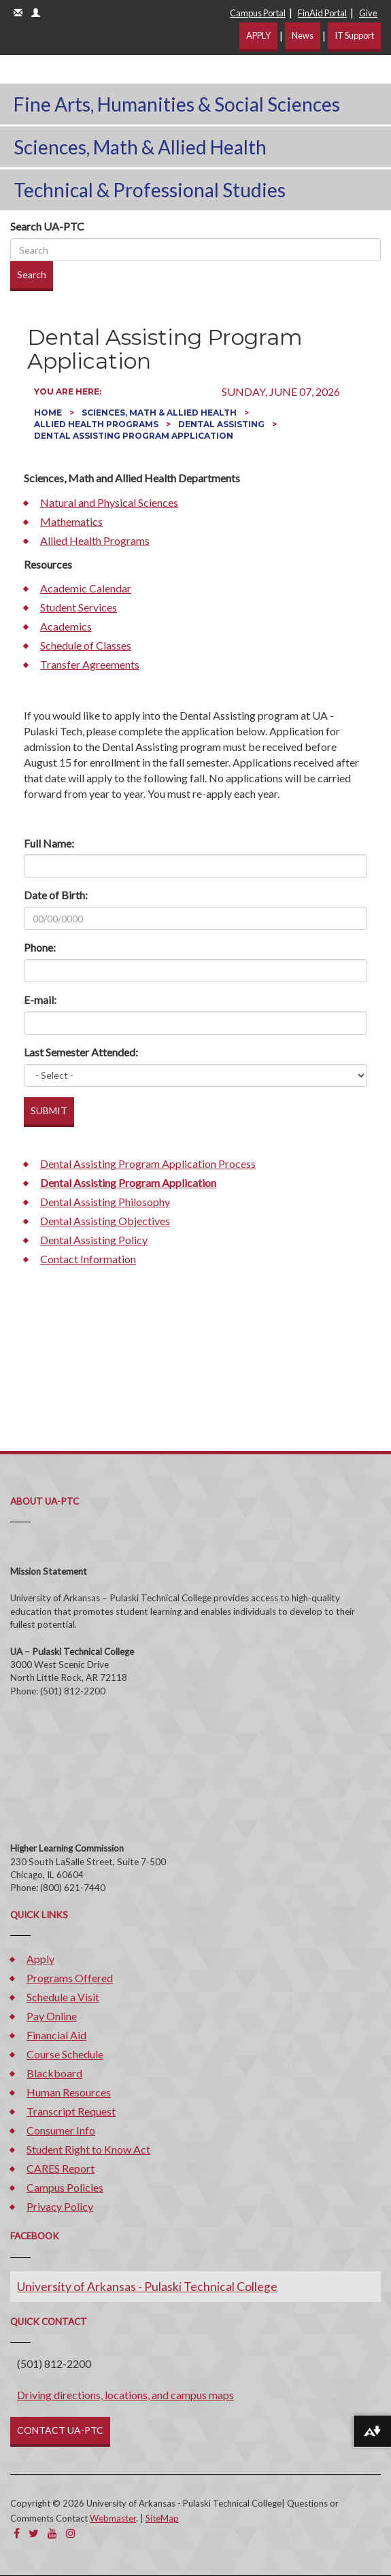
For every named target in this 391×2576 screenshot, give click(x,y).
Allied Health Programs (97, 424)
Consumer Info (61, 2130)
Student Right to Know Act (88, 2149)
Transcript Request (71, 2111)
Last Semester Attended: (81, 1052)
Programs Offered (70, 1977)
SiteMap (162, 2518)
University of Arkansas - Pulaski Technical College (147, 2286)
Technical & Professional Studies (150, 189)
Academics (66, 626)
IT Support (354, 35)
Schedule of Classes (85, 645)
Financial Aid (56, 2034)
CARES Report (61, 2168)
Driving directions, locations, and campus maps (125, 2394)
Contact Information (88, 1258)
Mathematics (71, 521)
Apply (40, 1958)
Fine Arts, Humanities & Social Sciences (177, 104)
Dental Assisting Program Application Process (148, 1163)
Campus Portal (258, 12)
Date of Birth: (56, 894)
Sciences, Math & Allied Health (140, 146)
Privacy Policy (60, 2206)
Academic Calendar (85, 588)
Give (368, 12)
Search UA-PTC (47, 226)
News (302, 35)
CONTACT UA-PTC (60, 2430)
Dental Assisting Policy (94, 1239)
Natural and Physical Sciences (109, 502)
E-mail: (40, 999)
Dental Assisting (222, 424)
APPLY (258, 35)
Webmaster (113, 2518)
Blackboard (54, 2073)
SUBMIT (49, 1110)
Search (31, 274)
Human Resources (69, 2092)
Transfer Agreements (89, 664)
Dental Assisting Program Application (128, 1182)
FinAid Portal (322, 12)
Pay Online (52, 2015)
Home (49, 412)
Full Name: (49, 843)
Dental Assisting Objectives (105, 1220)
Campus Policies (65, 2187)
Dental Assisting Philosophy (105, 1201)
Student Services (78, 607)
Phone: (40, 947)
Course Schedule (65, 2053)
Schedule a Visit (63, 1996)
